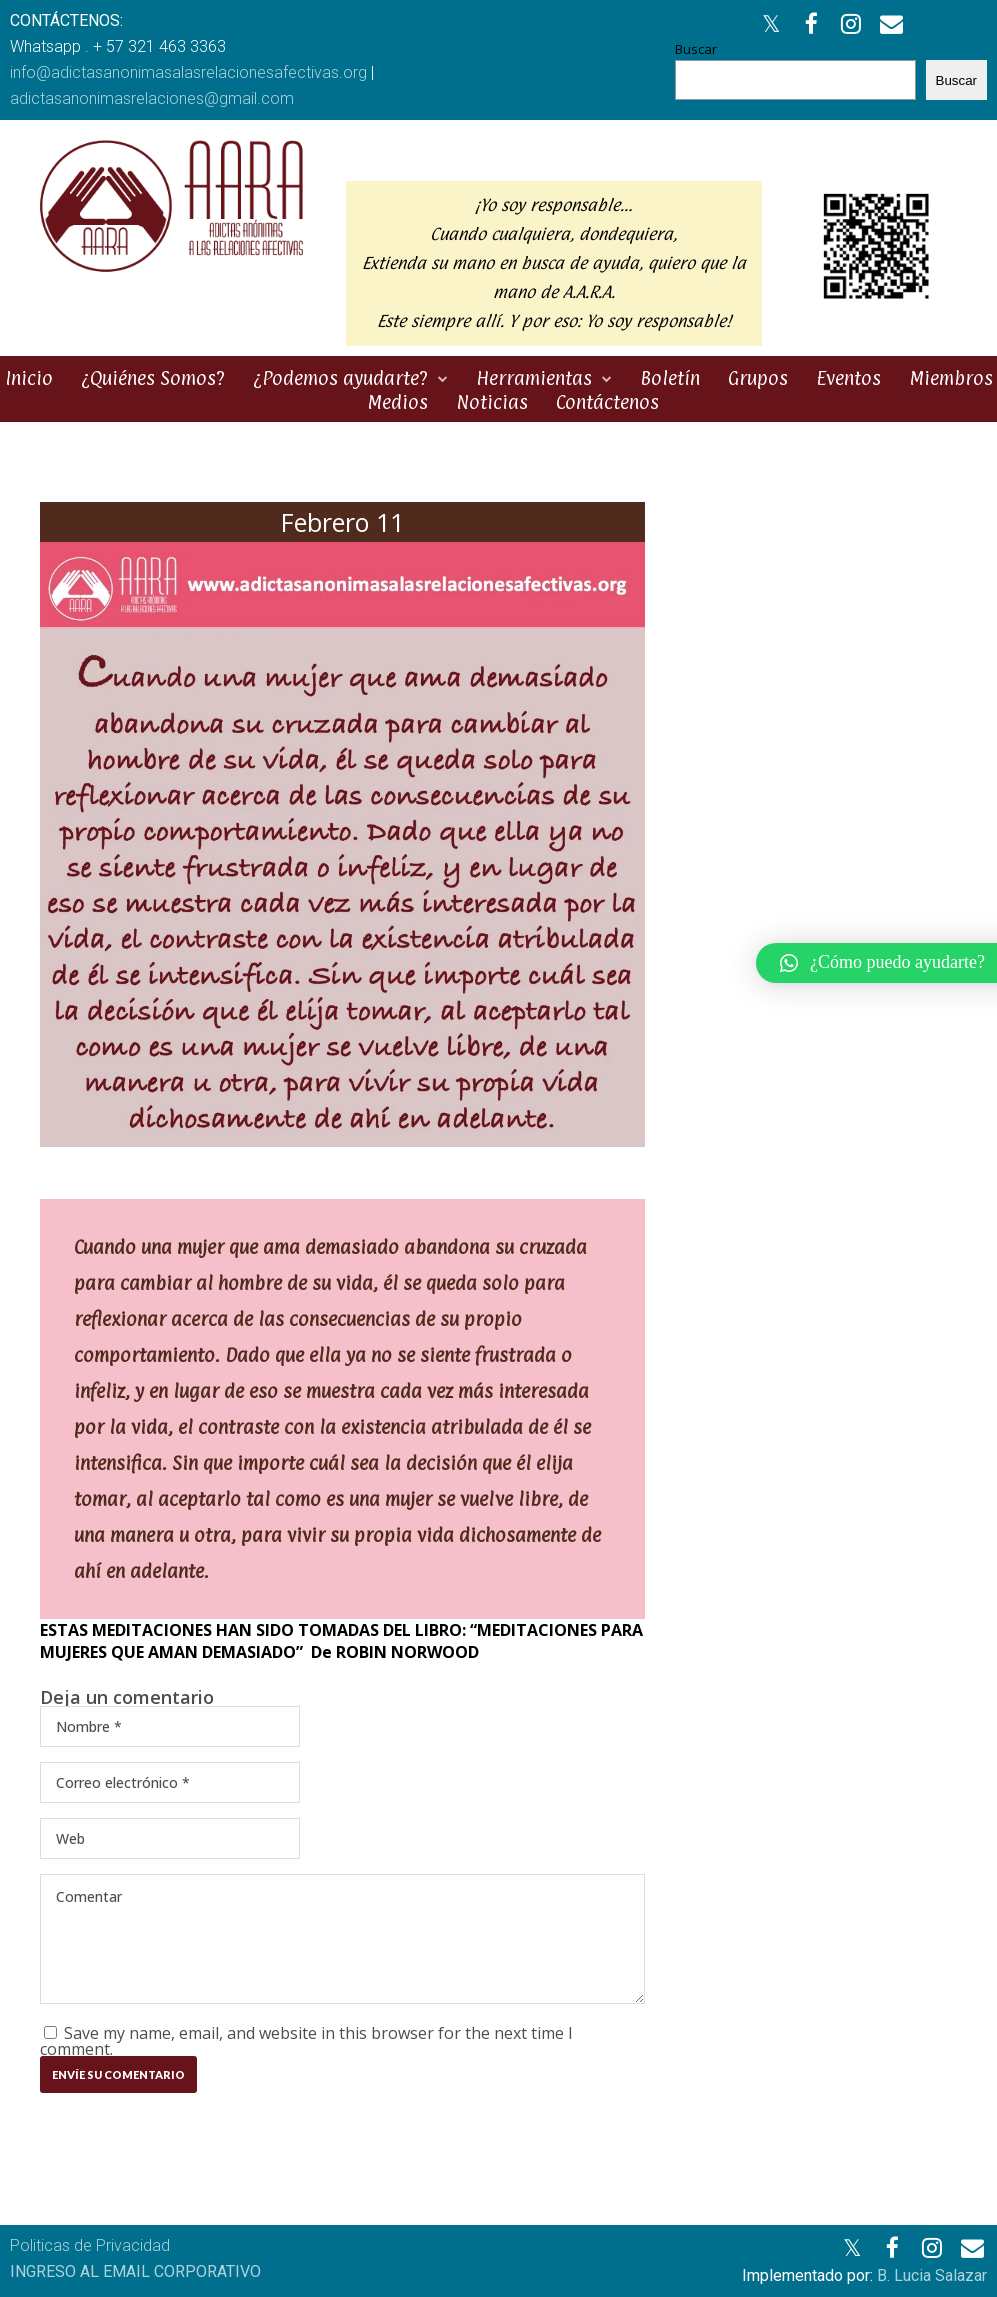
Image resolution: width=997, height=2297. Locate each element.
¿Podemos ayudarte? (340, 378)
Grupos (758, 378)
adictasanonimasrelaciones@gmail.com (152, 98)
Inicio (29, 378)
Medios (397, 402)
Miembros (951, 378)
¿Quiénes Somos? (153, 378)
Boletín (670, 378)
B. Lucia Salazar (932, 2275)
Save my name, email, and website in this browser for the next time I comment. (306, 2041)
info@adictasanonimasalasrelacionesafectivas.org (188, 72)
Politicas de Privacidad (90, 2245)
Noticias (492, 402)
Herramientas (534, 378)
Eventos (848, 378)
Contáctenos (607, 402)
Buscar (696, 49)
